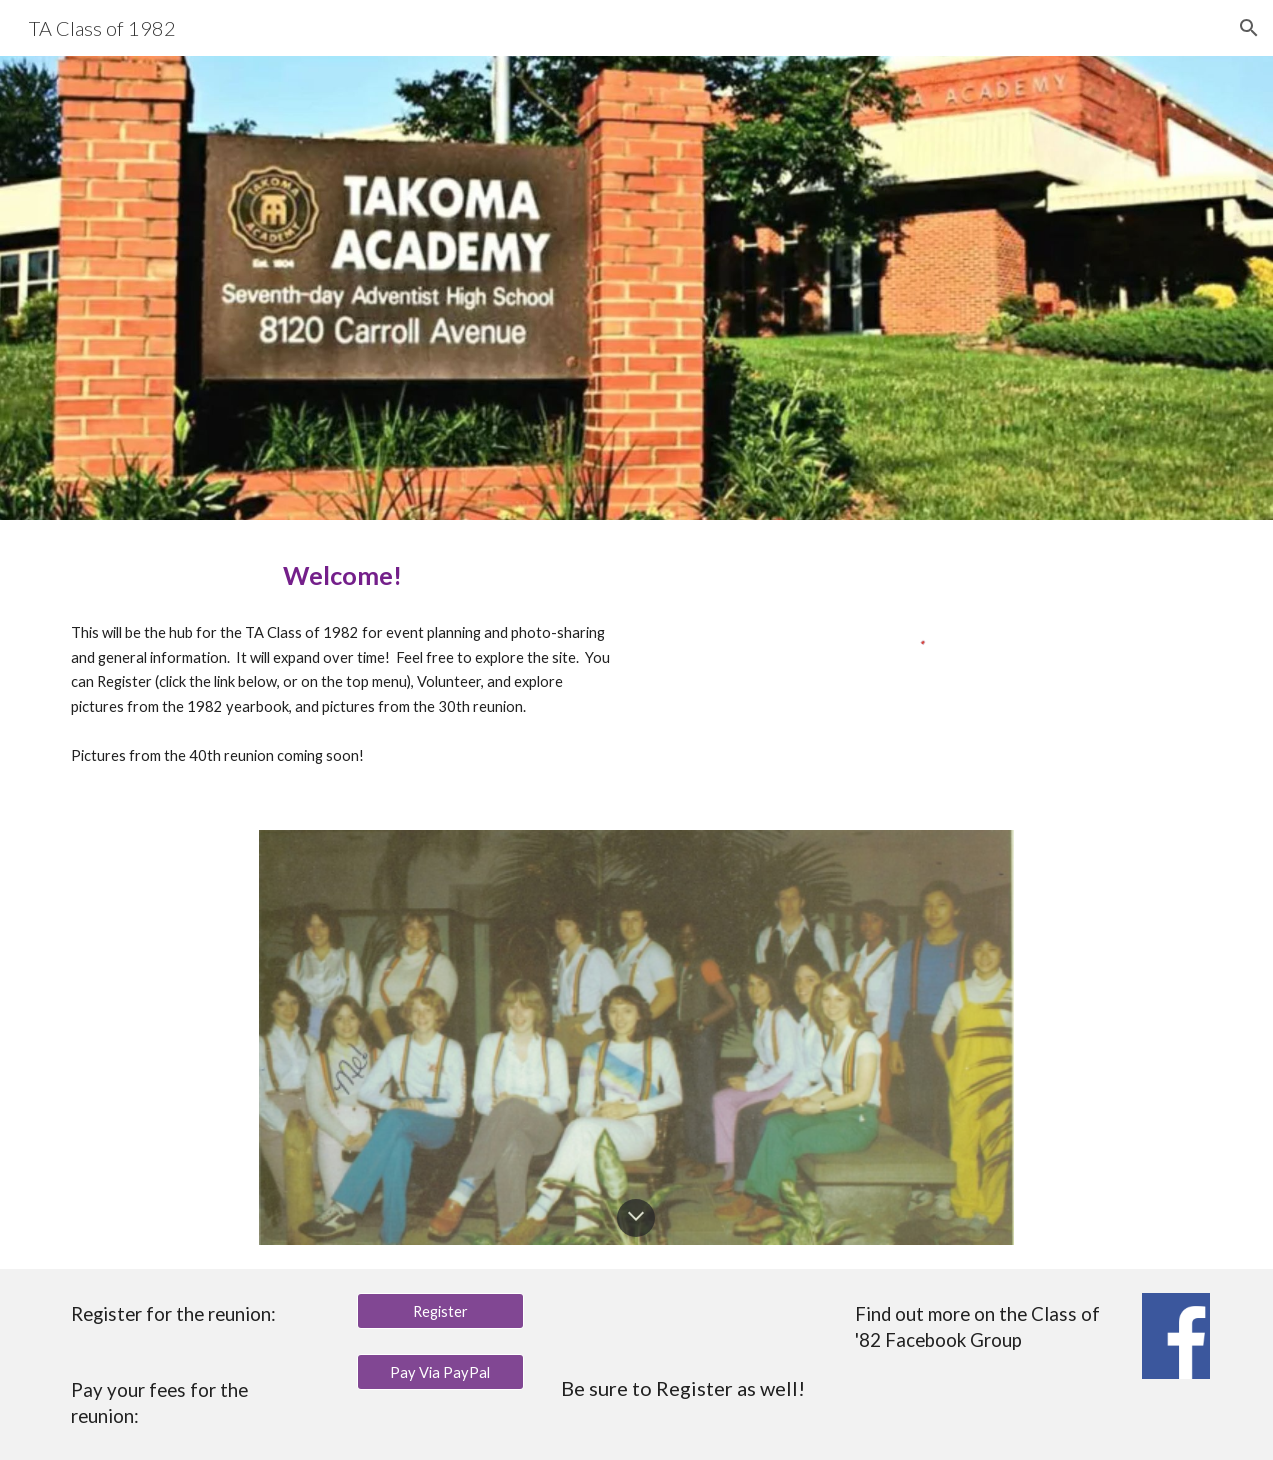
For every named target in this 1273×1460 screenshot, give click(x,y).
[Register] (440, 1311)
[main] (342, 575)
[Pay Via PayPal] (440, 1372)
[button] (1249, 28)
